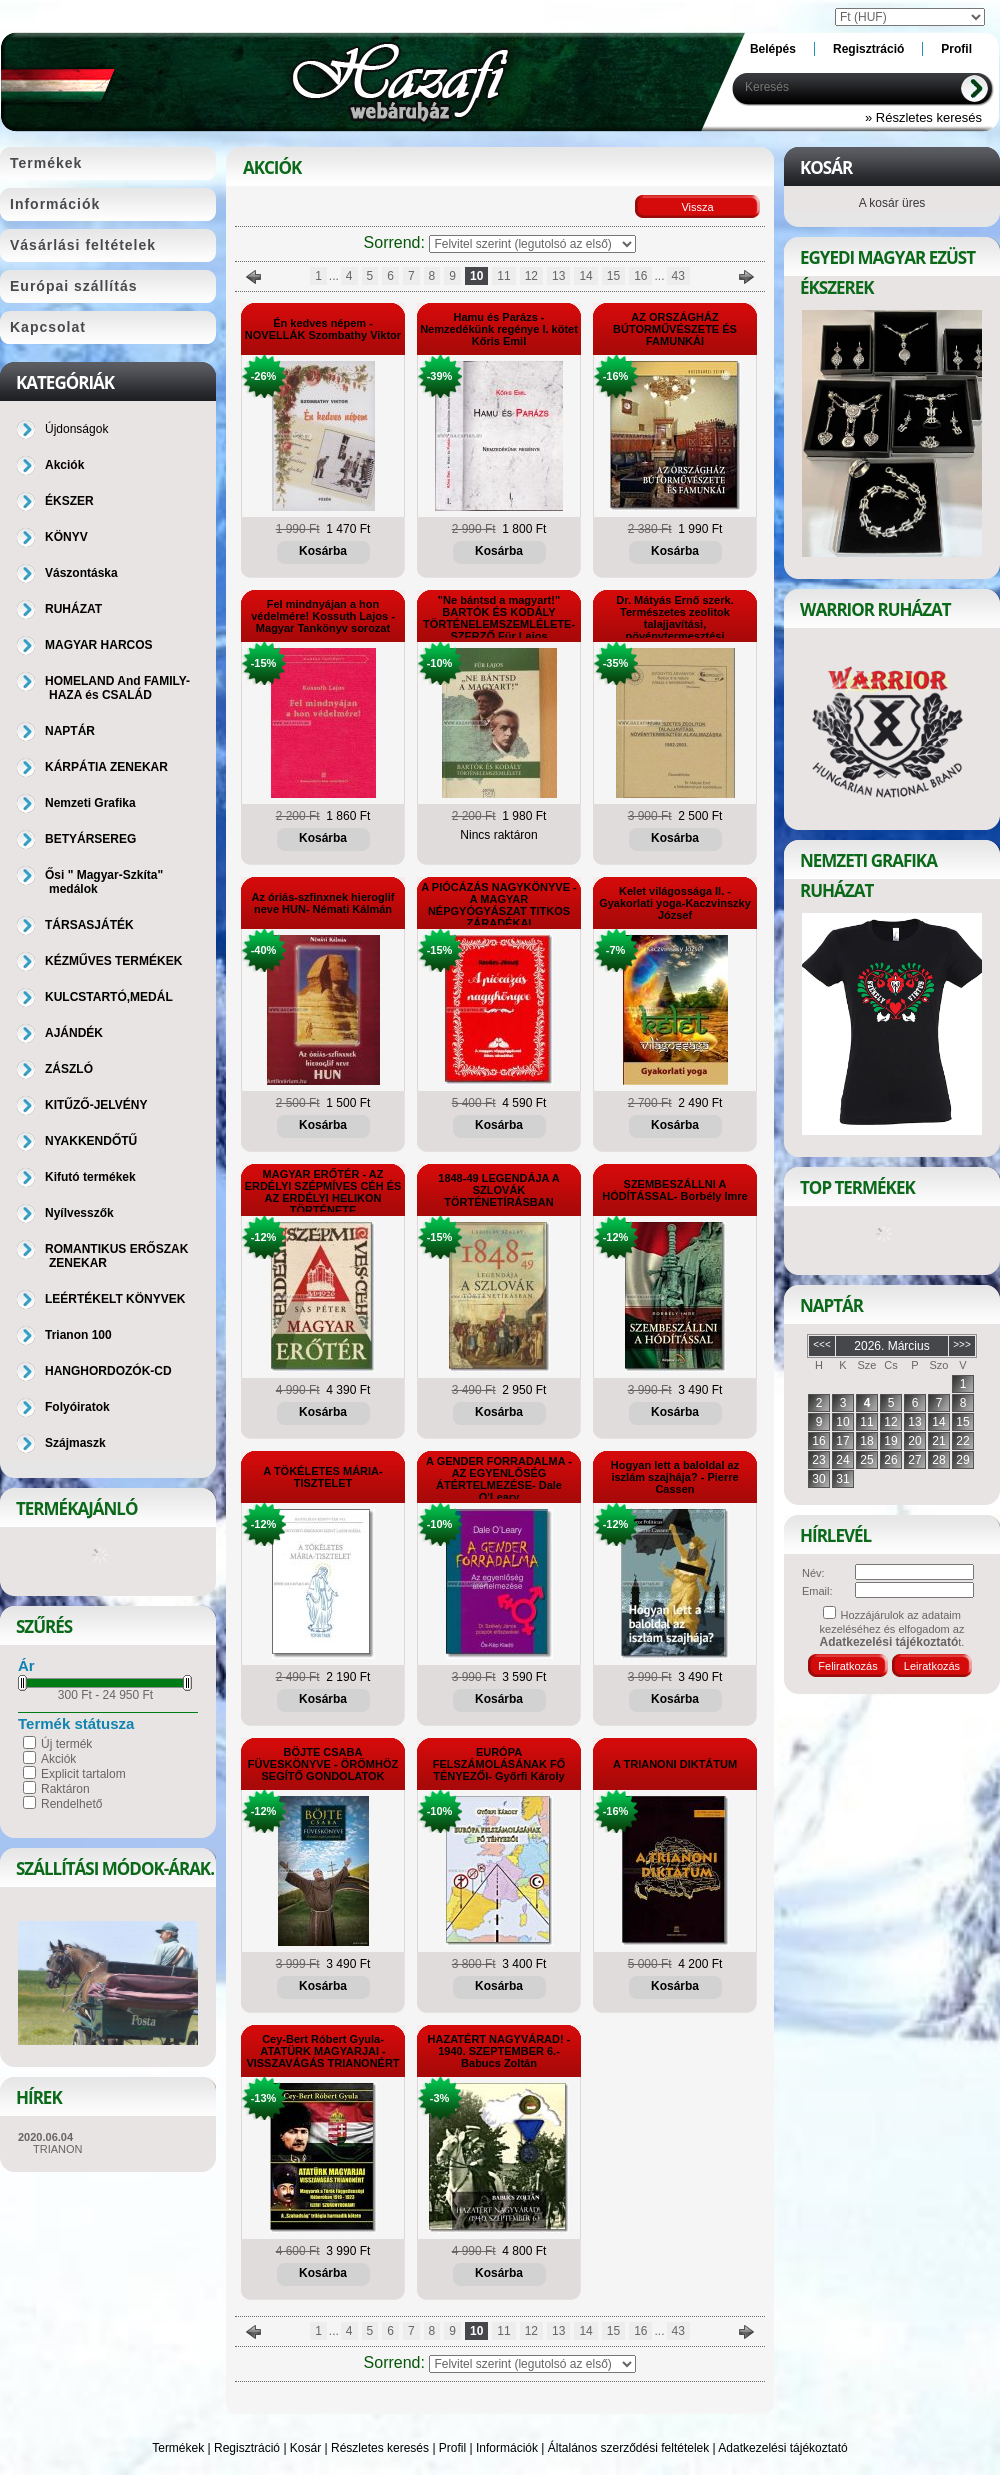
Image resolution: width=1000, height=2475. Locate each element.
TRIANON (58, 2149)
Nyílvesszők (79, 1213)
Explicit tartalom (83, 1774)
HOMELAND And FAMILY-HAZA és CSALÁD (117, 688)
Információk (507, 2448)
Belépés (773, 49)
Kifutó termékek (90, 1177)
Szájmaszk (75, 1443)
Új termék (66, 1744)
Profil (452, 2448)
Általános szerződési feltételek (628, 2448)
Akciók (58, 1759)
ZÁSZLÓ (69, 1069)
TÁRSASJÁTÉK (89, 925)
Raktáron (65, 1789)
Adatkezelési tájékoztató (782, 2448)
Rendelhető (71, 1804)
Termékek (178, 2448)
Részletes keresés (380, 2448)
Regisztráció (247, 2448)
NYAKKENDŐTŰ (91, 1141)
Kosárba (323, 551)
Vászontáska (81, 573)
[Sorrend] (532, 244)
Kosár (305, 2448)
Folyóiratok (77, 1407)
